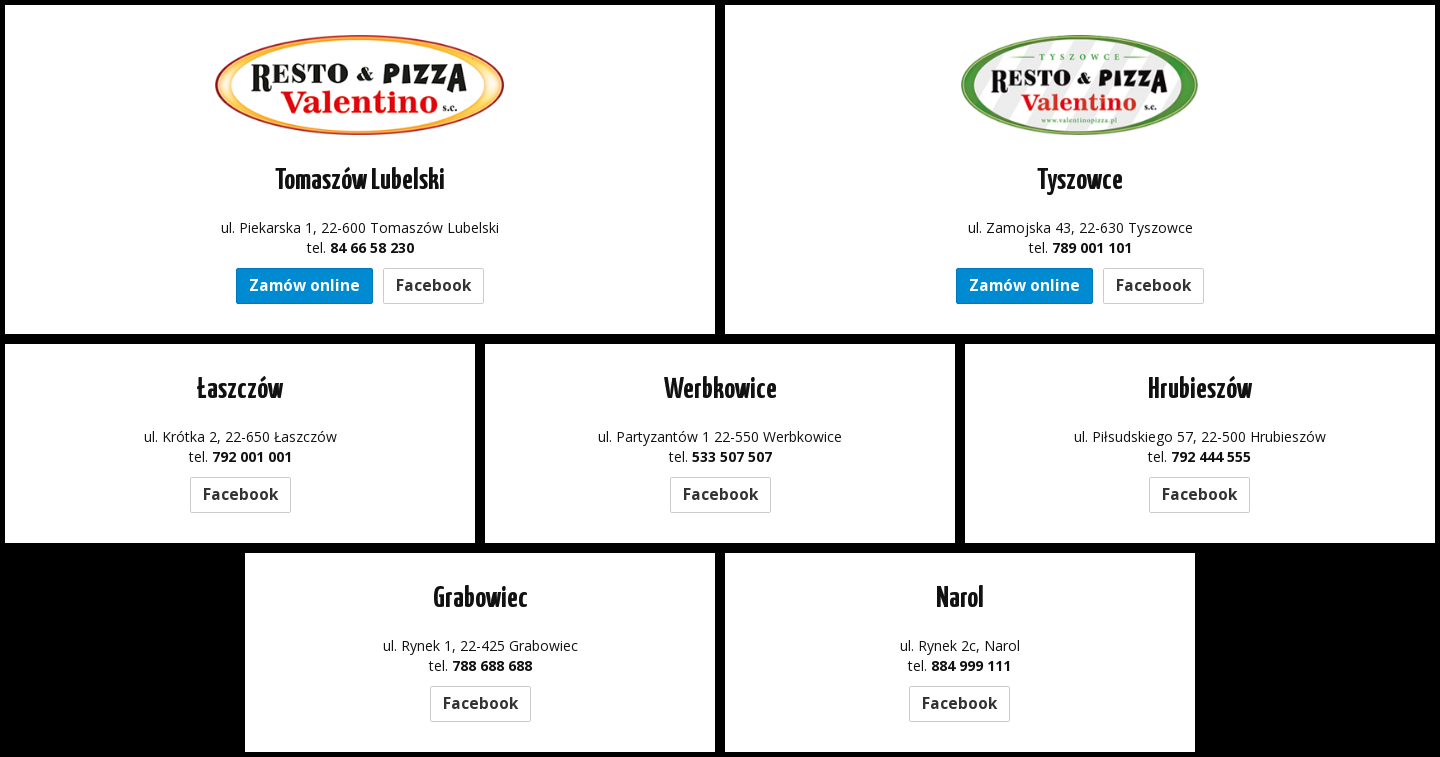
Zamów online (304, 285)
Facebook (433, 285)
